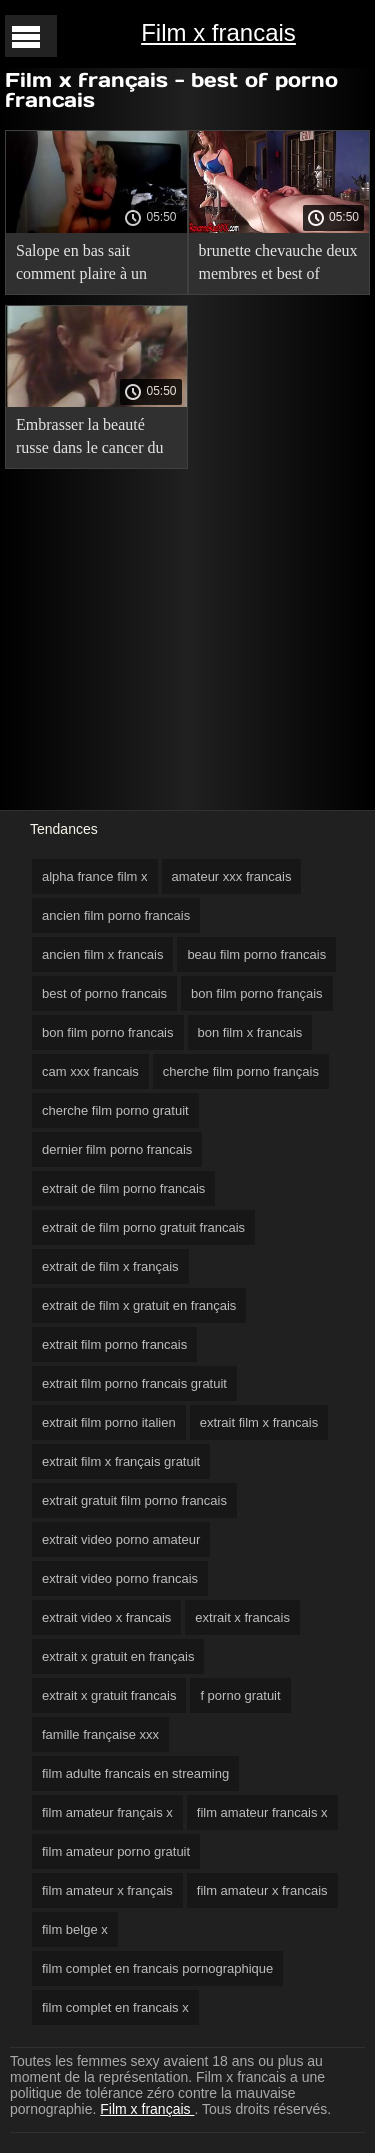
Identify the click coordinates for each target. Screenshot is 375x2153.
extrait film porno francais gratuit (134, 1383)
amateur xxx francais (232, 876)
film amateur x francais (262, 1890)
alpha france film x (95, 876)
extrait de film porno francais (123, 1188)
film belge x (75, 1929)
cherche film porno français (241, 1071)
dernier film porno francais (117, 1149)
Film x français (147, 2109)
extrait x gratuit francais (109, 1695)
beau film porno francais (256, 954)
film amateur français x (107, 1812)
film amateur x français (107, 1890)
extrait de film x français (110, 1266)
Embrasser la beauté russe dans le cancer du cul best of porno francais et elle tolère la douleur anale (90, 439)
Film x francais (218, 32)
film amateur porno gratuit (116, 1851)
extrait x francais (242, 1617)
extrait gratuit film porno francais (134, 1500)
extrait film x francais (259, 1422)
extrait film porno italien (109, 1422)
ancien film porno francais (116, 915)
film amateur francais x (262, 1812)
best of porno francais (104, 993)
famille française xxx (100, 1734)
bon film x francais (250, 1032)
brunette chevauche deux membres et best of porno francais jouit (278, 265)
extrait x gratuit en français (118, 1656)
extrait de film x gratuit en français (139, 1305)
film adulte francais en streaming (135, 1773)
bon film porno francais (108, 1032)
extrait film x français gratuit (121, 1461)
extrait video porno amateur (121, 1539)
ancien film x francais (102, 954)
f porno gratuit (240, 1695)
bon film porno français (257, 993)
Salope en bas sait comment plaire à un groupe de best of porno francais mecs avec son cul (92, 265)
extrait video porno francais (120, 1578)
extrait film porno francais (114, 1344)
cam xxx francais (90, 1071)
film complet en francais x (115, 2007)
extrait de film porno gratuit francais (143, 1227)
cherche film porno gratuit (115, 1110)
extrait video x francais (106, 1617)
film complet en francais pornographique (157, 1968)
